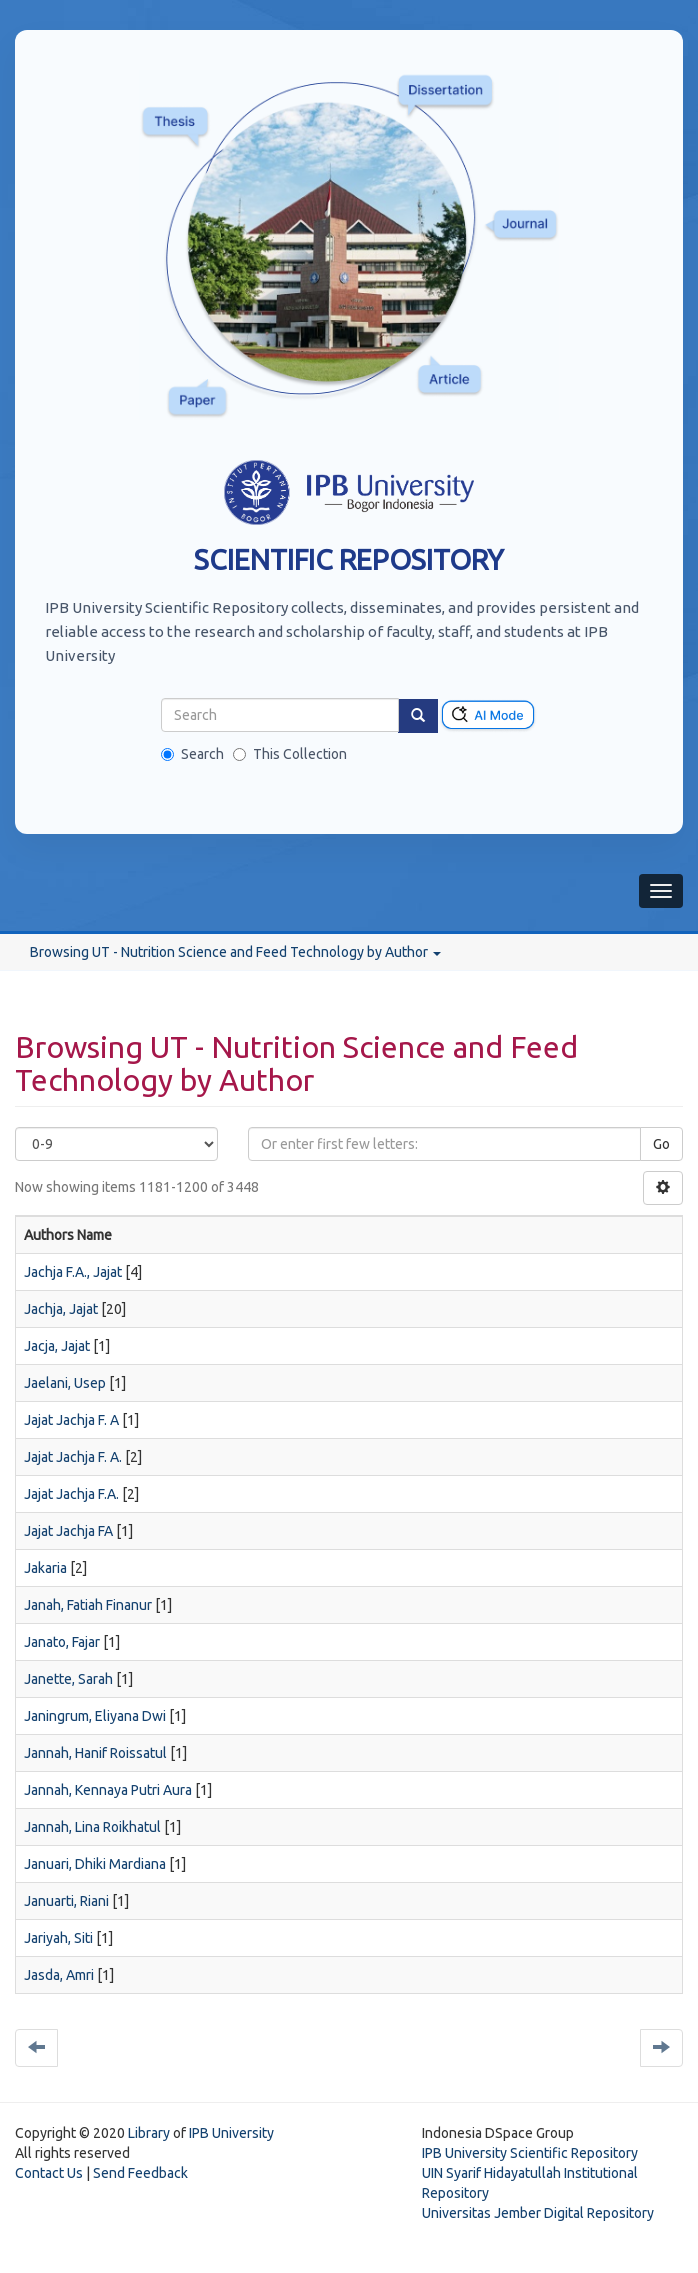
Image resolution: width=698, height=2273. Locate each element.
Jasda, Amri (59, 1975)
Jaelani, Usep (65, 1383)
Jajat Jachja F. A (71, 1420)
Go (661, 1144)
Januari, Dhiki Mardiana (95, 1864)
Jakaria (45, 1568)
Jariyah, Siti (58, 1938)
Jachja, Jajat (61, 1309)
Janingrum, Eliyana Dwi (95, 1716)
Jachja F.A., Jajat (73, 1272)
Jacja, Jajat (57, 1346)
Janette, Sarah (68, 1679)
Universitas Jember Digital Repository (538, 2213)
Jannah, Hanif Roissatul (95, 1753)
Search (192, 754)
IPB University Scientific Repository (530, 2153)
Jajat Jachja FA (68, 1531)
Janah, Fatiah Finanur (88, 1605)
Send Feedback (140, 2173)
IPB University (231, 2133)
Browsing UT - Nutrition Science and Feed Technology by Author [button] (235, 952)
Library (149, 2133)
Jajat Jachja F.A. (71, 1494)
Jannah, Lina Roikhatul (92, 1827)
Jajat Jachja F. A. (73, 1457)
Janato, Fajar (62, 1642)
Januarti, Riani (66, 1901)
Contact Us (49, 2173)
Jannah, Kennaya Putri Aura (108, 1790)
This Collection (290, 754)
